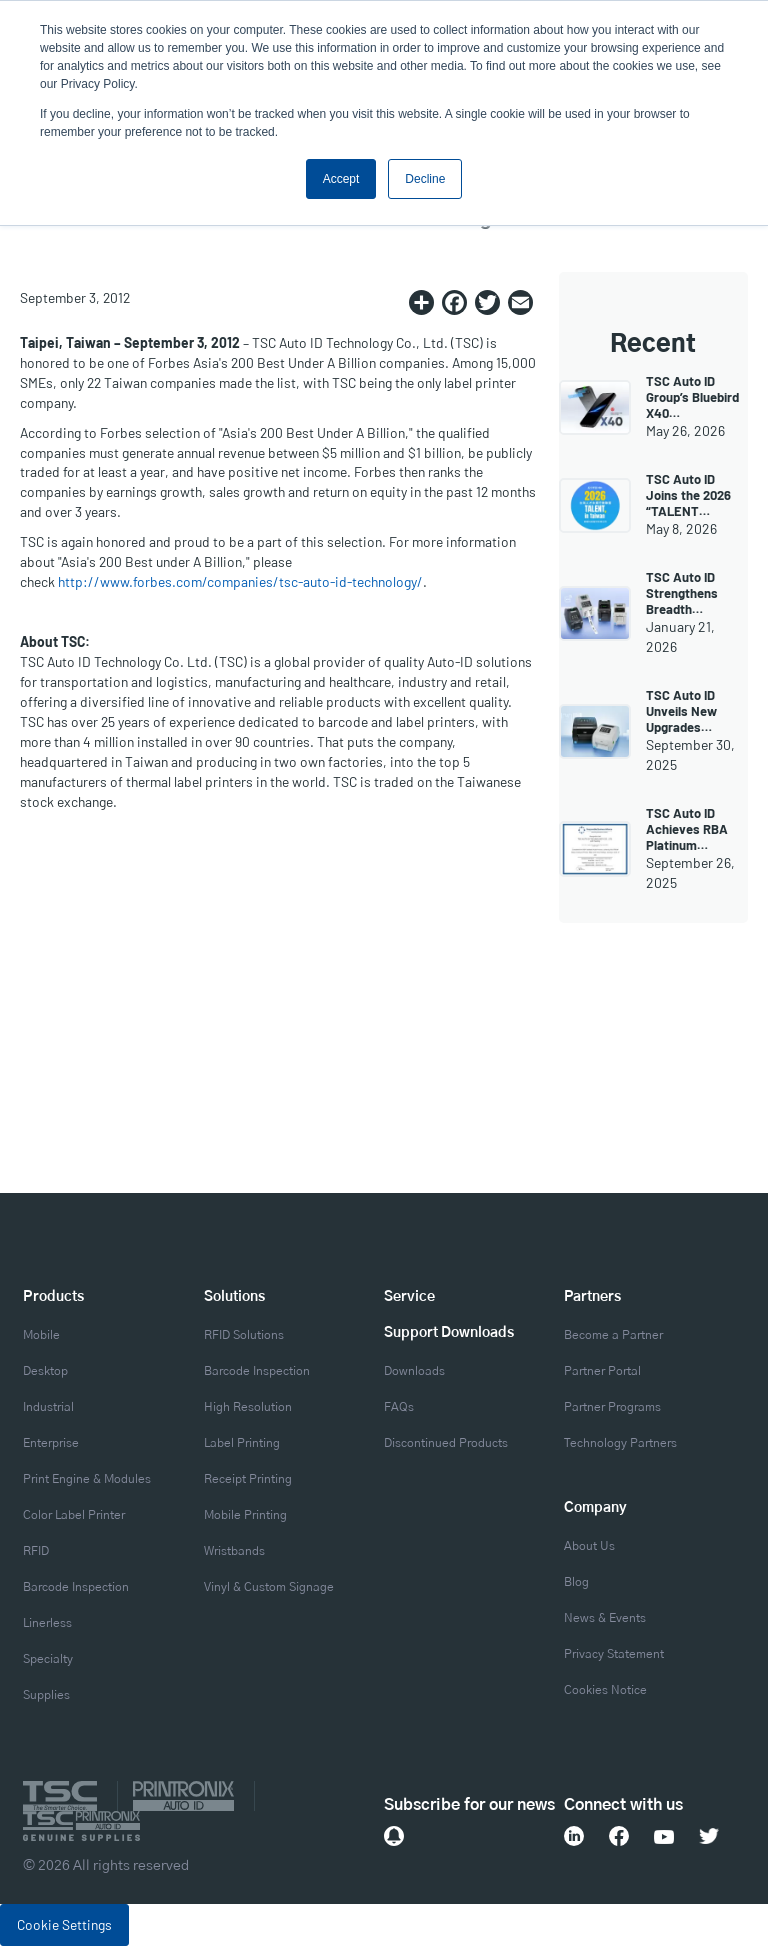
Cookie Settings (64, 1924)
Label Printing (242, 1443)
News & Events (605, 1618)
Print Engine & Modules (87, 1479)
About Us (589, 1546)
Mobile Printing (245, 1515)
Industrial (48, 1407)
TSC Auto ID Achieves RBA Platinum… (687, 829)
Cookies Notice (605, 1690)
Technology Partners (620, 1443)
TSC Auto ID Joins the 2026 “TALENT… (688, 495)
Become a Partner (613, 1335)
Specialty (48, 1659)
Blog (576, 1582)
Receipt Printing (248, 1479)
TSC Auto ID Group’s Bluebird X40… (692, 397)
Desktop (45, 1371)
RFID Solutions (244, 1335)
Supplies (46, 1695)
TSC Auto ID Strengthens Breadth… (682, 593)
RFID (36, 1551)
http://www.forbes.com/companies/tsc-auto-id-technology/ (240, 581)
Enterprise (51, 1443)
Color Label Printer (74, 1515)
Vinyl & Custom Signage (269, 1587)
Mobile (41, 1335)
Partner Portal (602, 1371)
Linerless (47, 1623)
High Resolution (248, 1407)
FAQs (399, 1407)
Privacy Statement (614, 1654)
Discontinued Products (446, 1443)
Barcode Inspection (76, 1587)
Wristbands (234, 1551)
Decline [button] (425, 179)
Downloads (414, 1371)
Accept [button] (341, 179)
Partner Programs (612, 1407)
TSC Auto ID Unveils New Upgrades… (681, 711)
